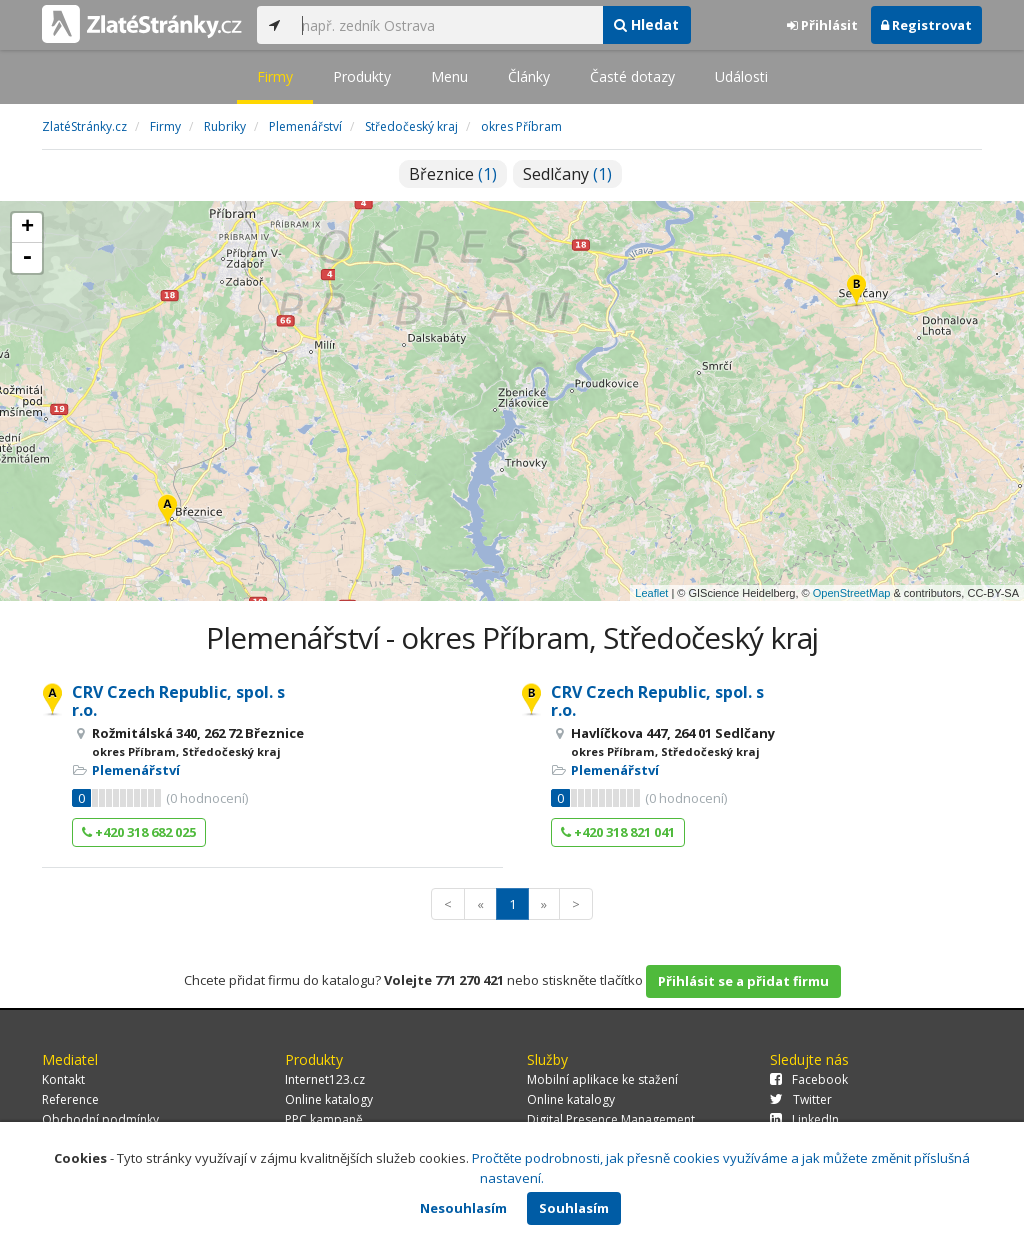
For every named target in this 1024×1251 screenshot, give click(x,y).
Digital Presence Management (611, 1119)
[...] (447, 25)
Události (741, 76)
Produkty (362, 76)
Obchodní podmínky (100, 1119)
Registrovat (926, 25)
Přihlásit (822, 25)
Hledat (646, 24)
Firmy (275, 76)
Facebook (809, 1079)
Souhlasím (574, 1208)
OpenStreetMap (852, 593)
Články (529, 76)
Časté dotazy (632, 76)
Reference (70, 1099)
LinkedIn (804, 1119)
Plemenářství (136, 770)
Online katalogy (329, 1099)
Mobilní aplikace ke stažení (602, 1079)
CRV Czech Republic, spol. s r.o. (178, 701)
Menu (449, 76)
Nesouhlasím (463, 1208)
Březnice (453, 174)
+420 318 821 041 (618, 832)
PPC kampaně (324, 1119)
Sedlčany (567, 174)
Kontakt (63, 1079)
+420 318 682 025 (139, 832)
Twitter (801, 1099)
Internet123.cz (325, 1079)
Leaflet (651, 593)
